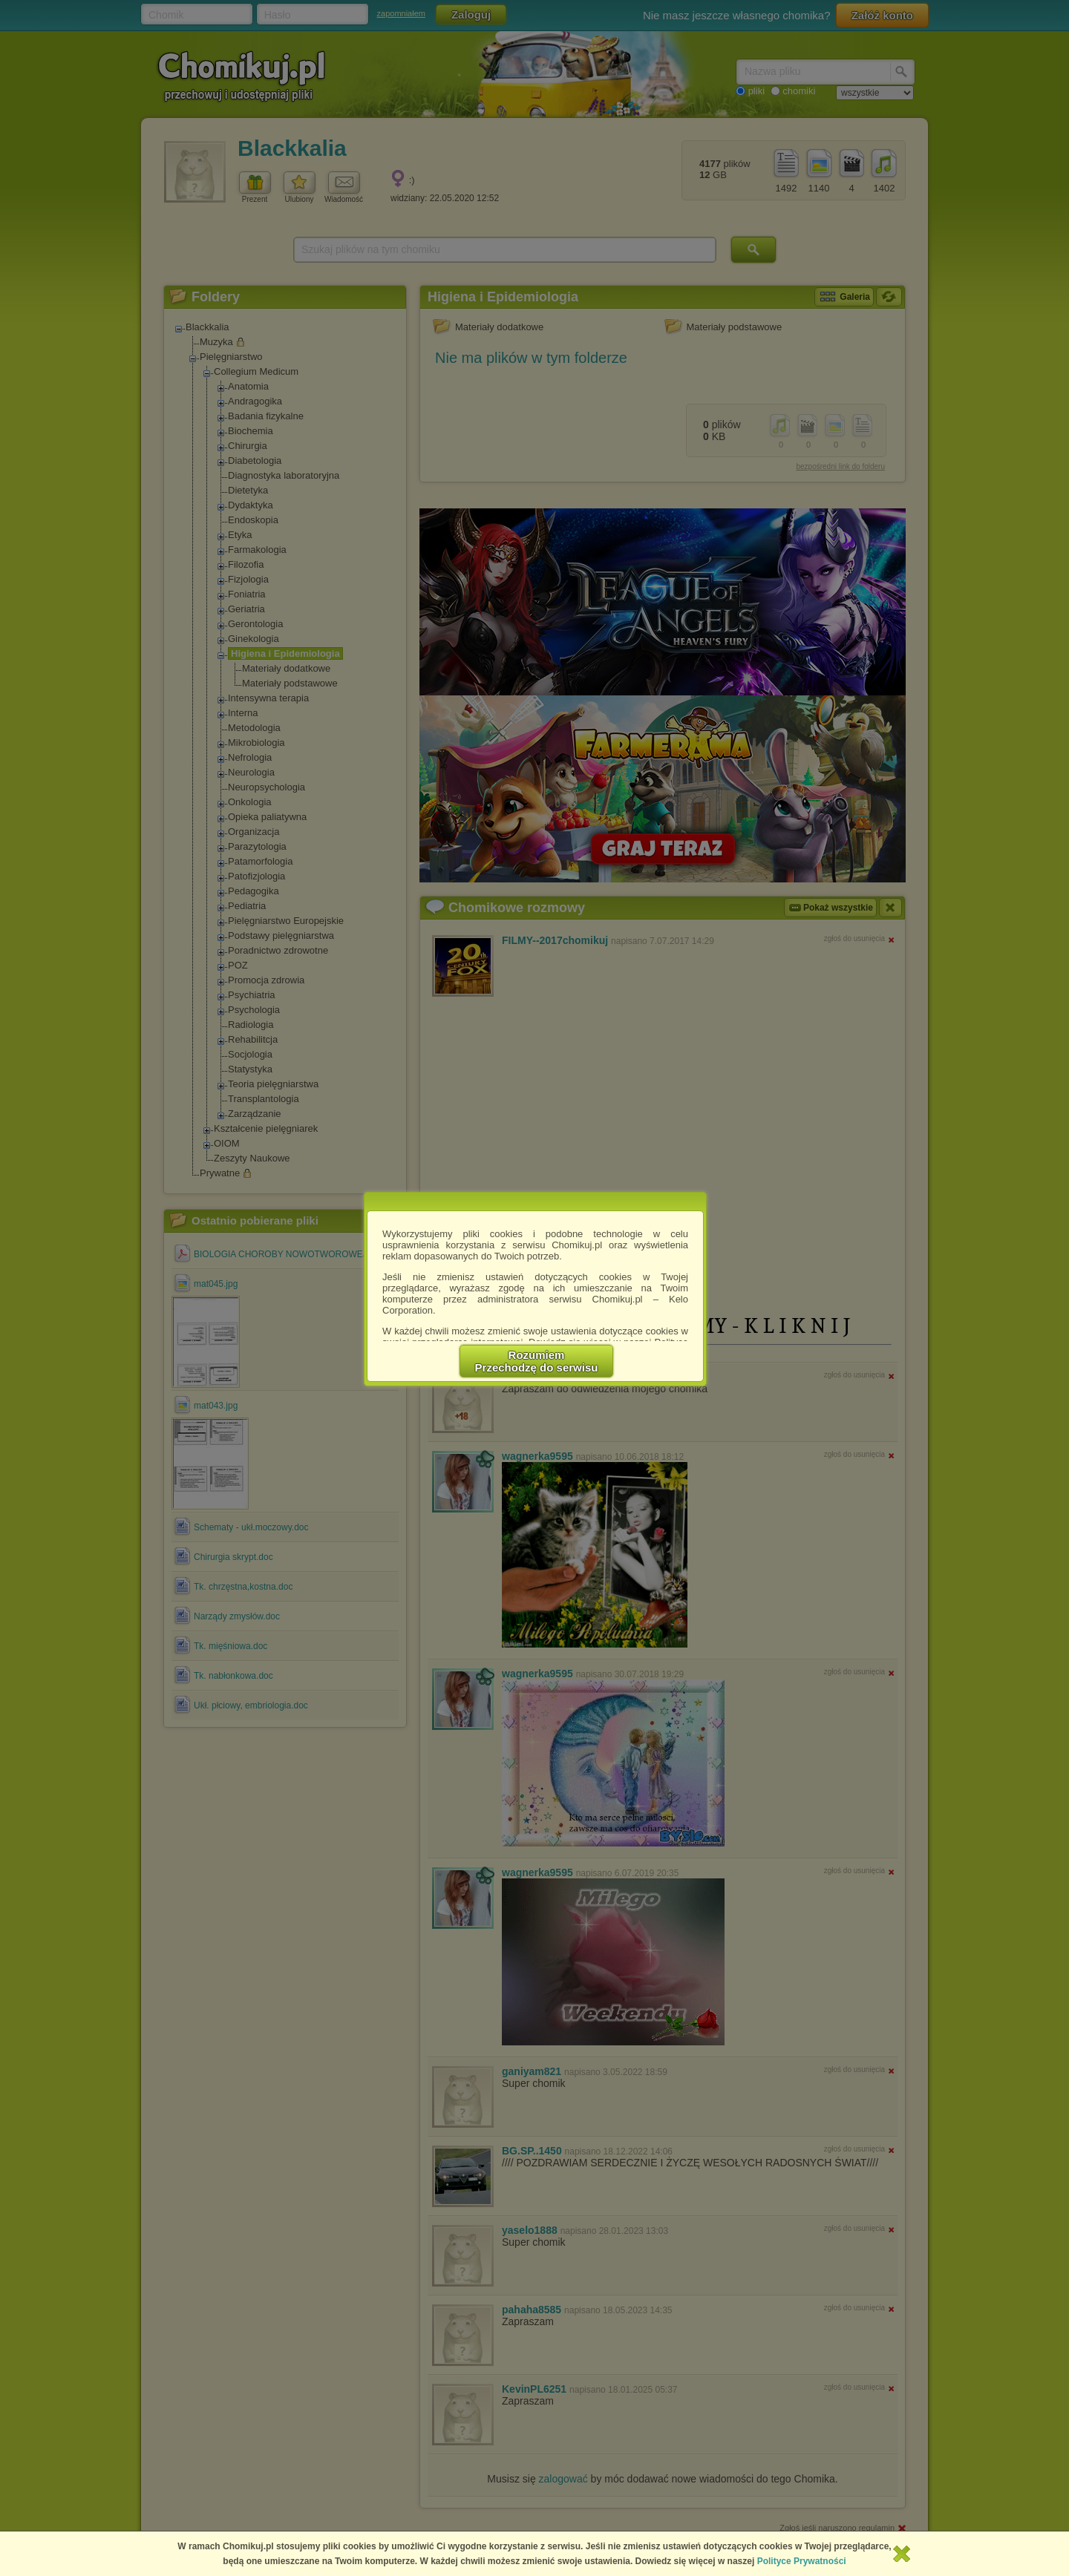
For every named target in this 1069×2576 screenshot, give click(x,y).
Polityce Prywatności (801, 2561)
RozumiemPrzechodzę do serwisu (536, 1361)
